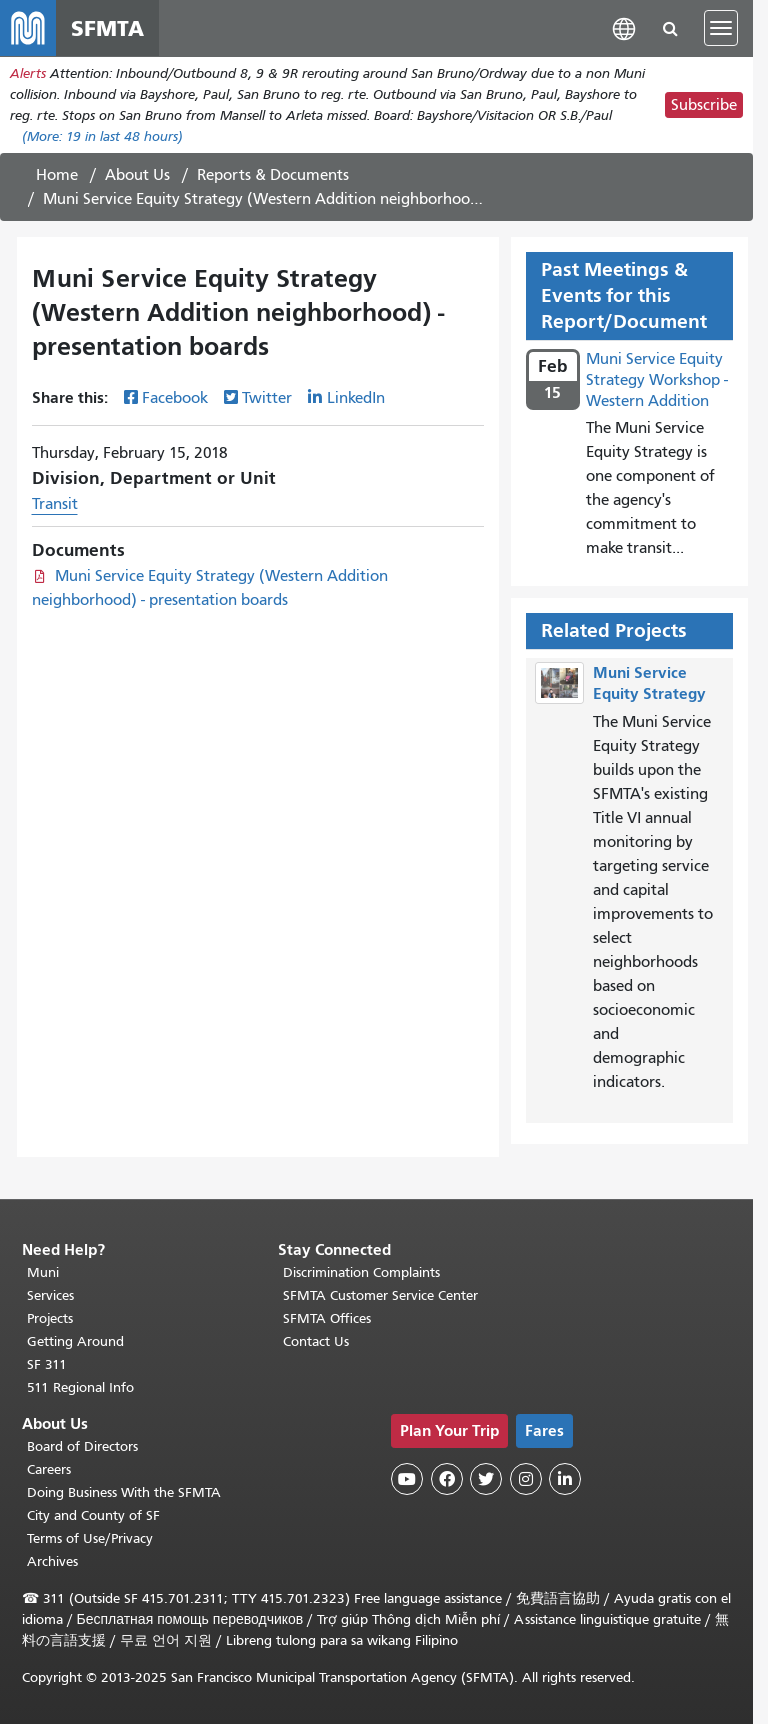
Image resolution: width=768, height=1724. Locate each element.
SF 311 (47, 1364)
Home (57, 175)
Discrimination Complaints (361, 1272)
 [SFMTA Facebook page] (447, 1479)
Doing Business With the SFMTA (124, 1492)
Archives (52, 1561)
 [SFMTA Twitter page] (486, 1479)
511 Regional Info (80, 1387)
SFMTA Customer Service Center (380, 1295)
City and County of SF (93, 1515)
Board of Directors (82, 1446)
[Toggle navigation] (721, 28)
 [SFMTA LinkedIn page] (565, 1479)
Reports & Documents (273, 175)
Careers (49, 1469)
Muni (43, 1272)
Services (50, 1295)
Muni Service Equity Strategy (649, 683)
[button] (624, 27)
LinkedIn (356, 398)
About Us (137, 175)
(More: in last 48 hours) (102, 136)
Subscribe (704, 105)
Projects (50, 1318)
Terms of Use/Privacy (90, 1538)
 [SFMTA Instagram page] (526, 1479)
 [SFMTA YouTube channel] (407, 1479)
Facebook (175, 398)
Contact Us (316, 1341)
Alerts (28, 73)
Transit (55, 504)
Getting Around (75, 1341)
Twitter (267, 398)
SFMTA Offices (327, 1318)
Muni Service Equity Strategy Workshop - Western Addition (657, 380)
